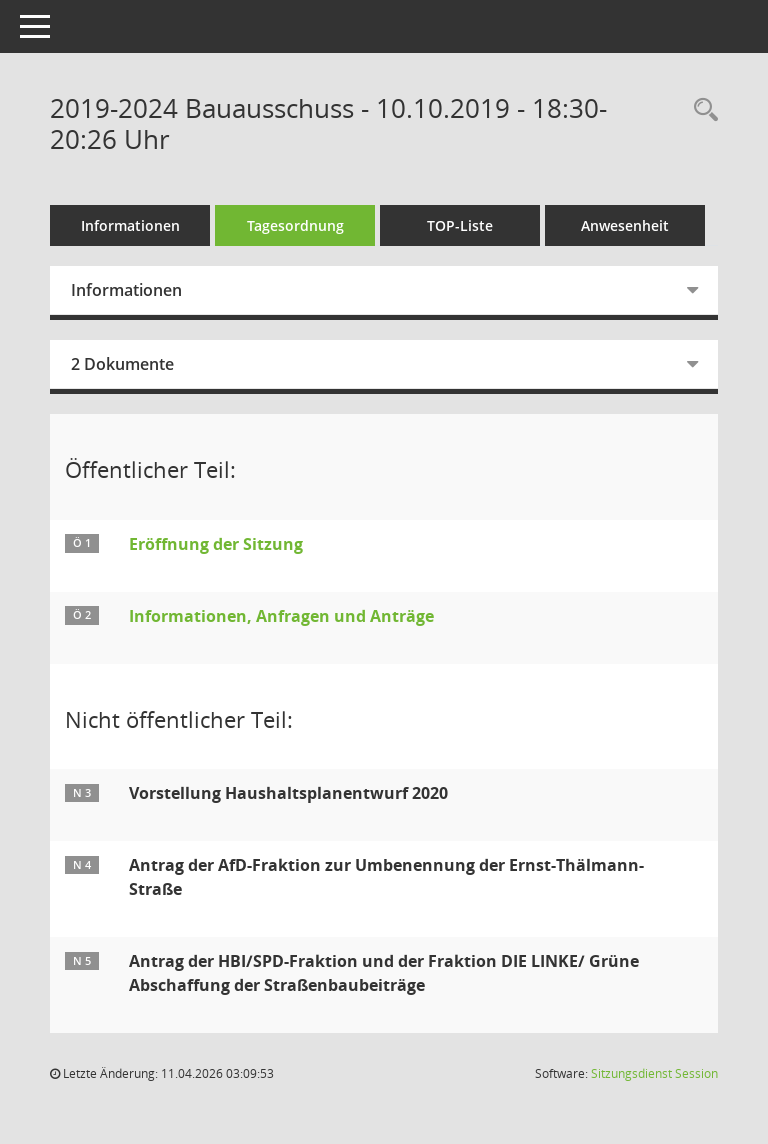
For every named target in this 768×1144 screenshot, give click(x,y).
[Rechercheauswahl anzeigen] (701, 110)
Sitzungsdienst (654, 1073)
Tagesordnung (295, 225)
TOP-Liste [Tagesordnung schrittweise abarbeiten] (460, 225)
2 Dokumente (122, 364)
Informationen (130, 225)
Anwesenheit (625, 225)
